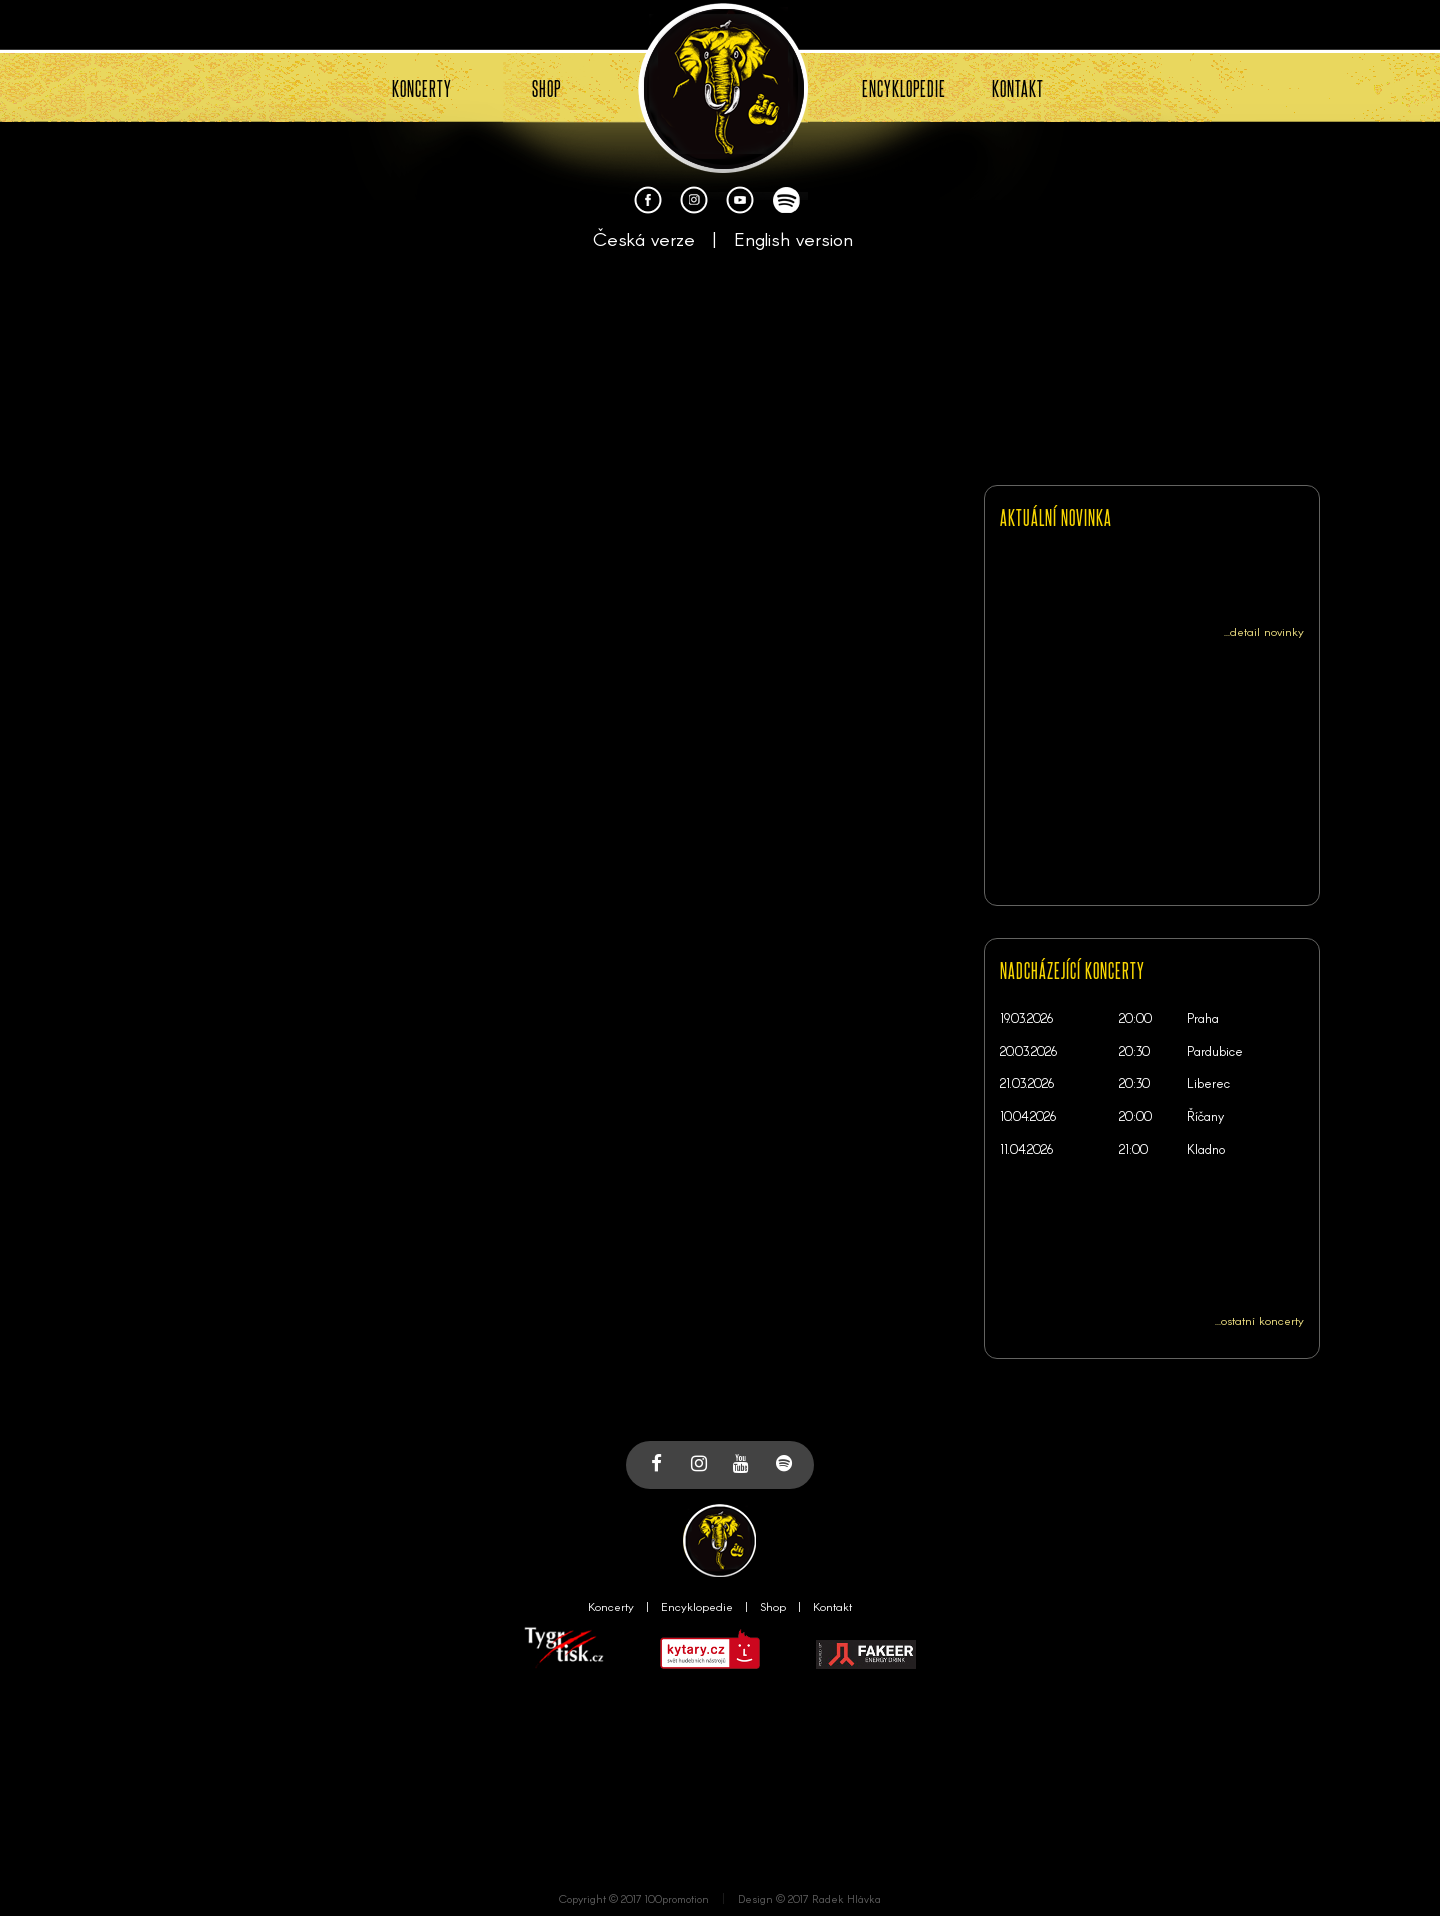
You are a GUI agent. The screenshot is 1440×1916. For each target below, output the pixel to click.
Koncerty (611, 1606)
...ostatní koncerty (1259, 1320)
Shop (773, 1606)
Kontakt (832, 1606)
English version (793, 238)
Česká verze (644, 238)
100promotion (677, 1898)
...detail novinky (1264, 631)
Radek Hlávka (846, 1898)
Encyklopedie (697, 1606)
